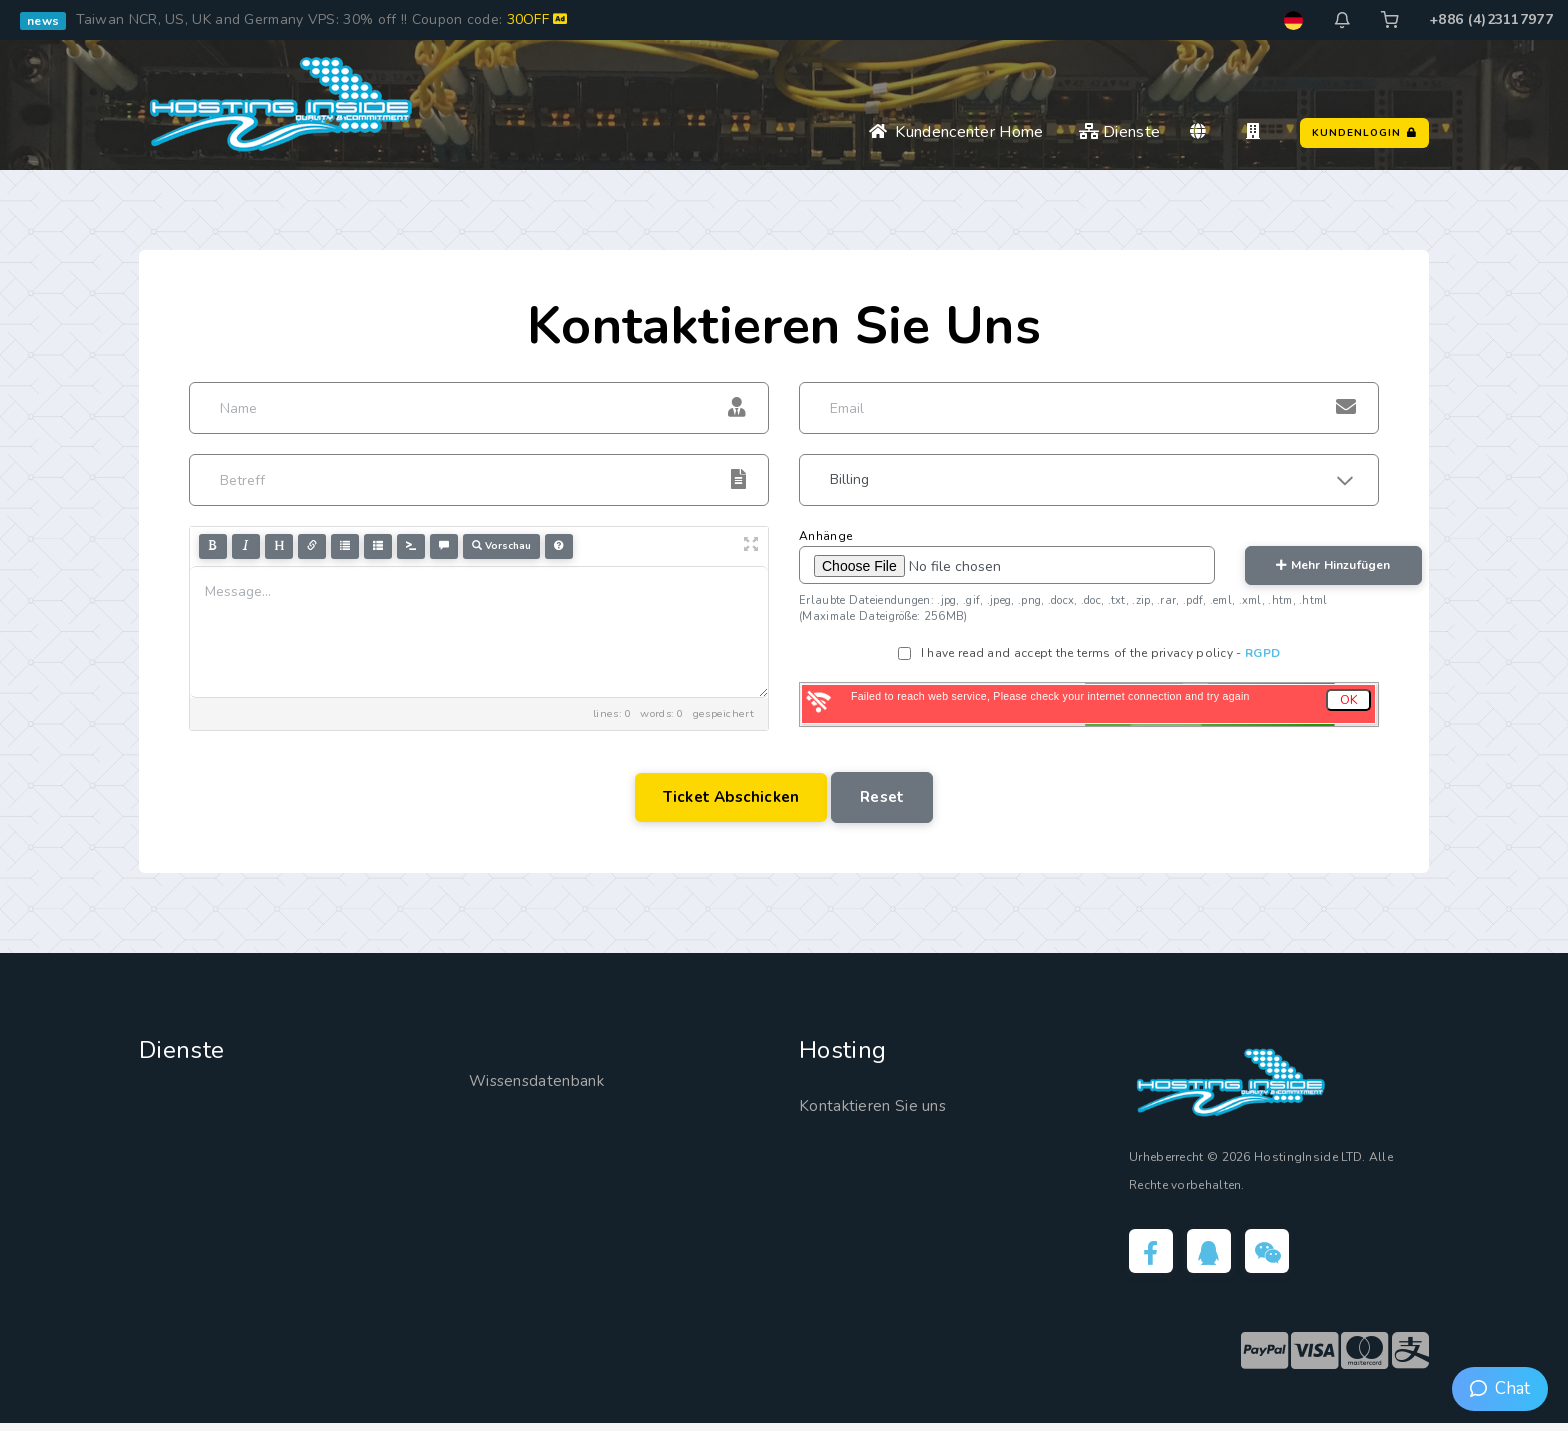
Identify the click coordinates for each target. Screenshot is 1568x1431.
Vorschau (501, 545)
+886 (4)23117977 (1491, 19)
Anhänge (825, 536)
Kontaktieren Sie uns (885, 1108)
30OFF (537, 19)
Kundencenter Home (956, 132)
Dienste (1120, 132)
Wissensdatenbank (548, 1084)
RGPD (1262, 653)
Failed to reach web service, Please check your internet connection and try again (1050, 696)
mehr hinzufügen (1333, 565)
